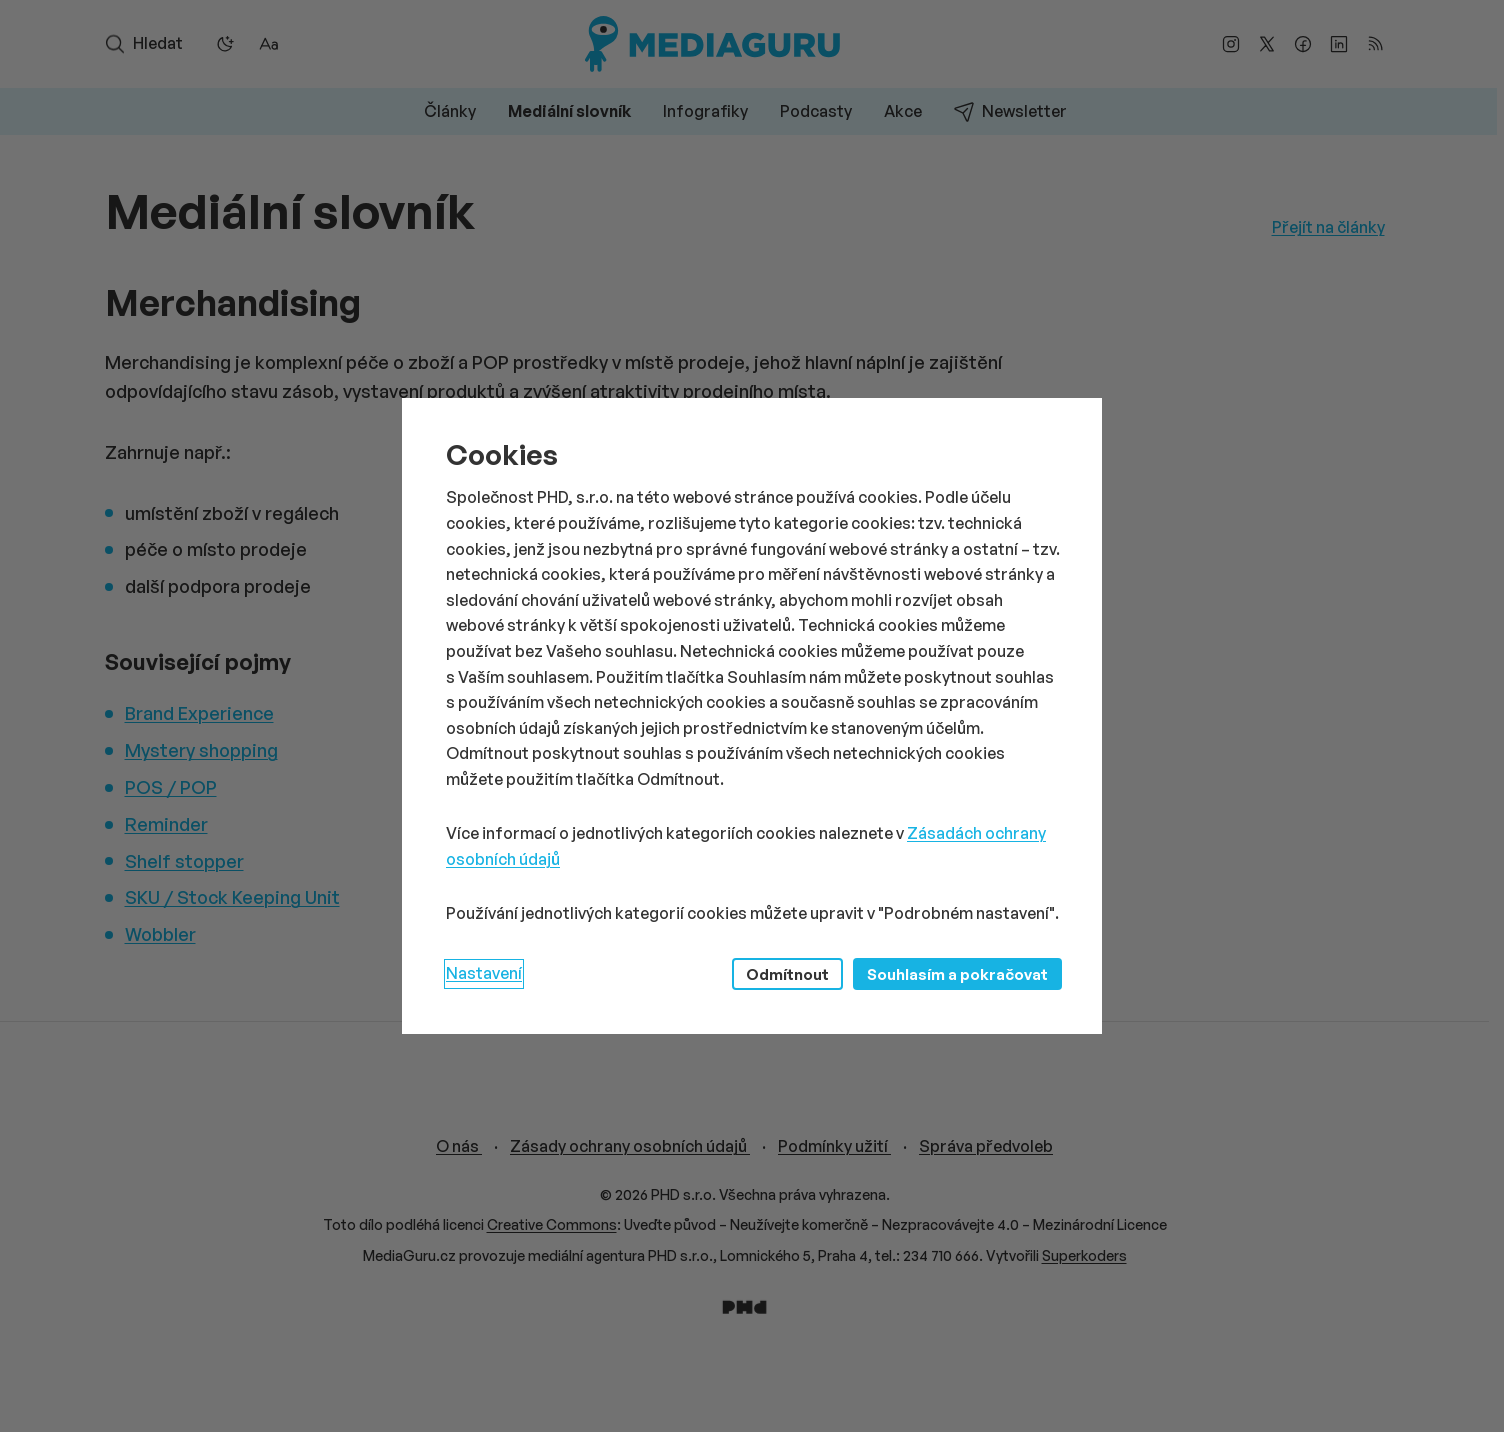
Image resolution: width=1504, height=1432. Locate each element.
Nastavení (484, 973)
